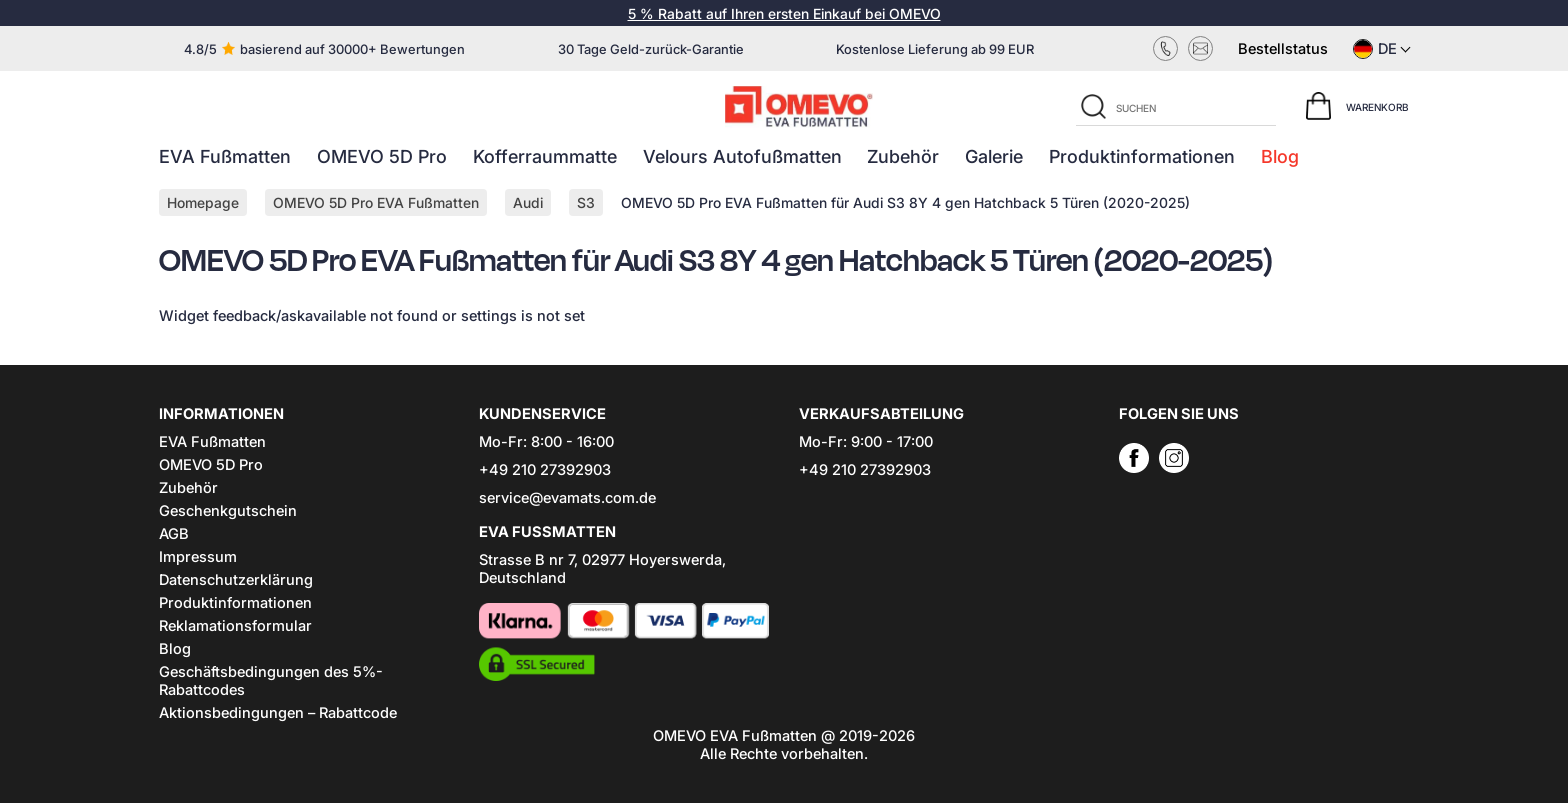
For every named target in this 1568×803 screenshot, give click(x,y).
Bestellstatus (1283, 49)
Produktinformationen (1142, 156)
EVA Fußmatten (225, 156)
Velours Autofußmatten (742, 156)
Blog (1280, 156)
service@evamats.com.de (567, 498)
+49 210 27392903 (545, 470)
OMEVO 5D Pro (382, 156)
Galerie (994, 156)
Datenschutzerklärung (236, 580)
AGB (174, 534)
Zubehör (903, 156)
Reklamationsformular (235, 626)
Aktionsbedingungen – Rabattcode (278, 713)
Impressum (198, 557)
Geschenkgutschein (228, 511)
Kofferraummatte (545, 156)
